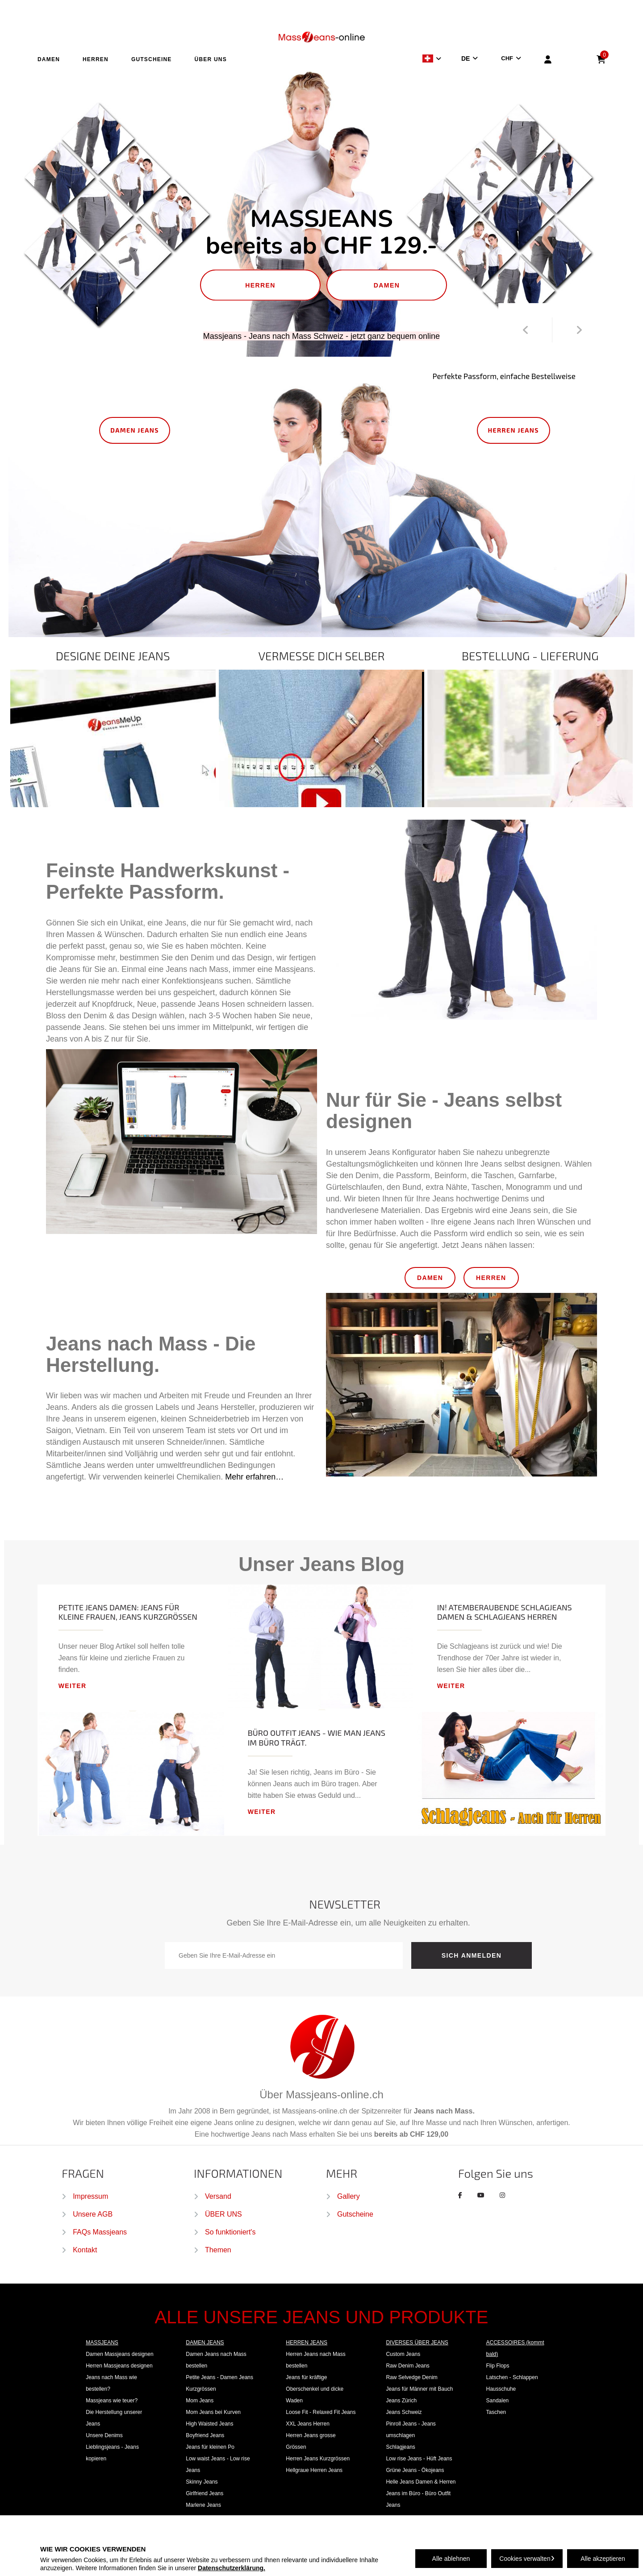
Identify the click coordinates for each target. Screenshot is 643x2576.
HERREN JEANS (513, 430)
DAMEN (49, 59)
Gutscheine (355, 2214)
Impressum (90, 2196)
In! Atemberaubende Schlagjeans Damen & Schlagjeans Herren (504, 1612)
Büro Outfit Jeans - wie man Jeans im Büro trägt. (316, 1738)
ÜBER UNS (211, 59)
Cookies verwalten (526, 2558)
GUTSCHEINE (151, 59)
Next (578, 330)
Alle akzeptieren (602, 2558)
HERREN (96, 59)
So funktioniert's (230, 2232)
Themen (218, 2250)
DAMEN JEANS (134, 430)
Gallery (348, 2196)
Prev (525, 330)
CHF (507, 58)
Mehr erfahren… (254, 1476)
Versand (218, 2196)
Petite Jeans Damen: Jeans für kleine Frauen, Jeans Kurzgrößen (127, 1612)
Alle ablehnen (451, 2558)
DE (465, 58)
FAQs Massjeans (100, 2232)
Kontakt (85, 2250)
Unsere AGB (93, 2214)
